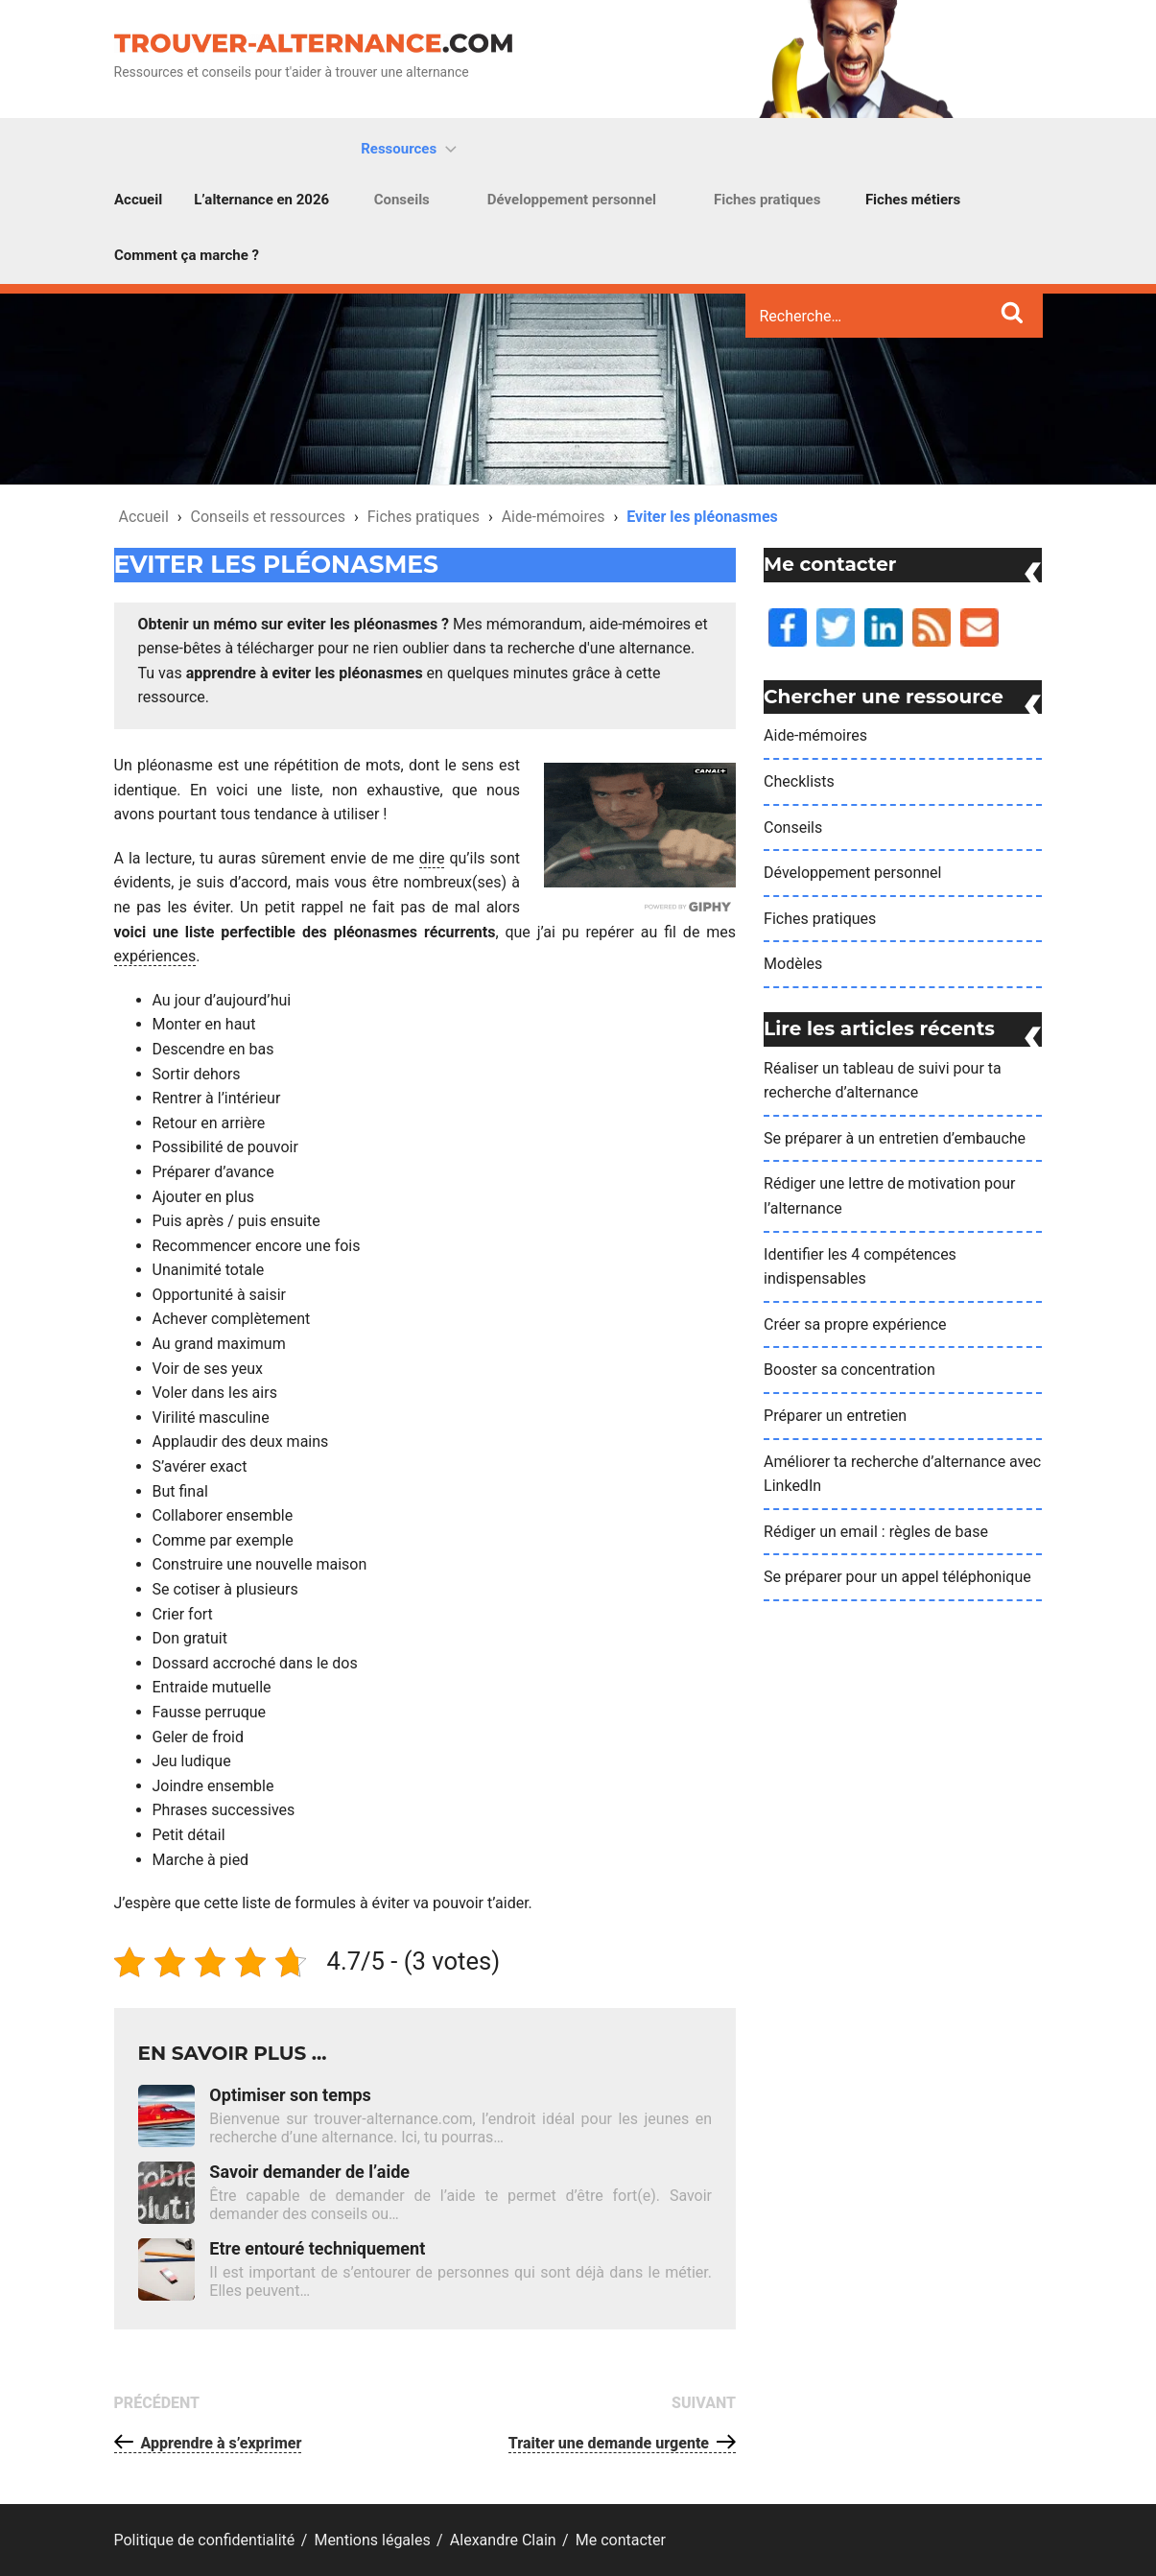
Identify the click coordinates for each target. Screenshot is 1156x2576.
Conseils (402, 199)
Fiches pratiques (767, 199)
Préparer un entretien (835, 1415)
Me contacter (963, 608)
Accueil (138, 199)
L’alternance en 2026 (261, 199)
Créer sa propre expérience (855, 1324)
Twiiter (817, 608)
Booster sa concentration (849, 1369)
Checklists (799, 781)
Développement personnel (571, 199)
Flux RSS (914, 608)
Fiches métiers (912, 199)
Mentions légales (372, 2540)
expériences (155, 956)
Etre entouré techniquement (317, 2248)
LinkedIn (866, 608)
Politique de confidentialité (204, 2540)
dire (432, 858)
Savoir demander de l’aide (309, 2172)
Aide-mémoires (553, 517)
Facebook (770, 608)
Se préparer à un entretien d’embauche (895, 1138)
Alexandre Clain (503, 2540)
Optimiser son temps (290, 2095)
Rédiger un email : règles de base (876, 1532)
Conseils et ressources (268, 517)
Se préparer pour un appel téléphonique (897, 1577)
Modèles (793, 964)
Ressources (410, 148)
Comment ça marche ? (186, 255)
